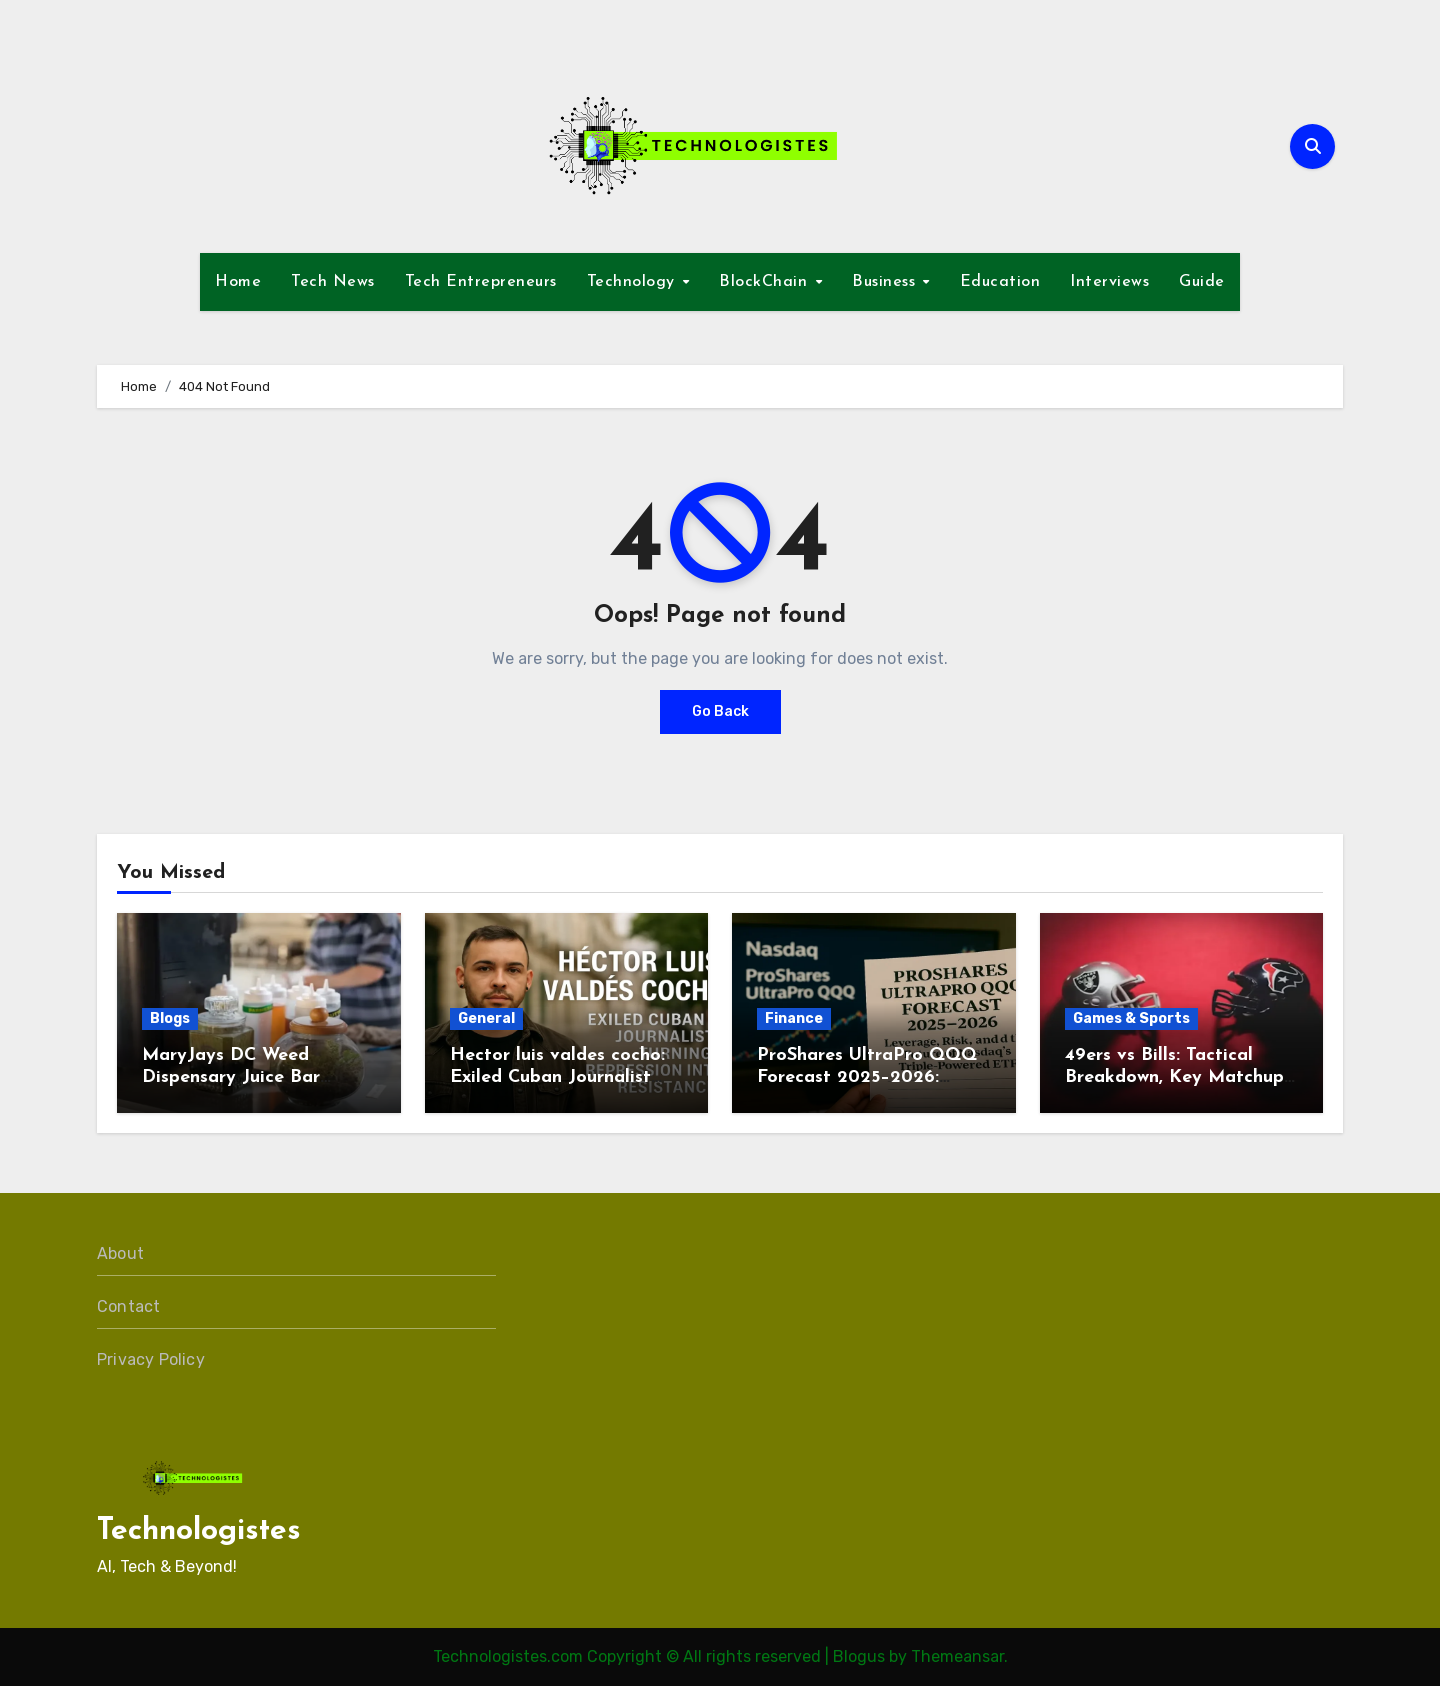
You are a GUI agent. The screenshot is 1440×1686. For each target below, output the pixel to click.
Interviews (1109, 282)
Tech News (333, 282)
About (120, 1253)
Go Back (720, 711)
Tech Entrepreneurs (481, 282)
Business (886, 282)
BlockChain (766, 282)
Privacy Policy (151, 1359)
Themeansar (957, 1656)
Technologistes (199, 1531)
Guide (1202, 282)
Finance (794, 1018)
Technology (634, 282)
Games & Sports (1131, 1018)
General (486, 1018)
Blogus (859, 1656)
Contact (128, 1306)
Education (1000, 282)
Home (238, 282)
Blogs (170, 1018)
